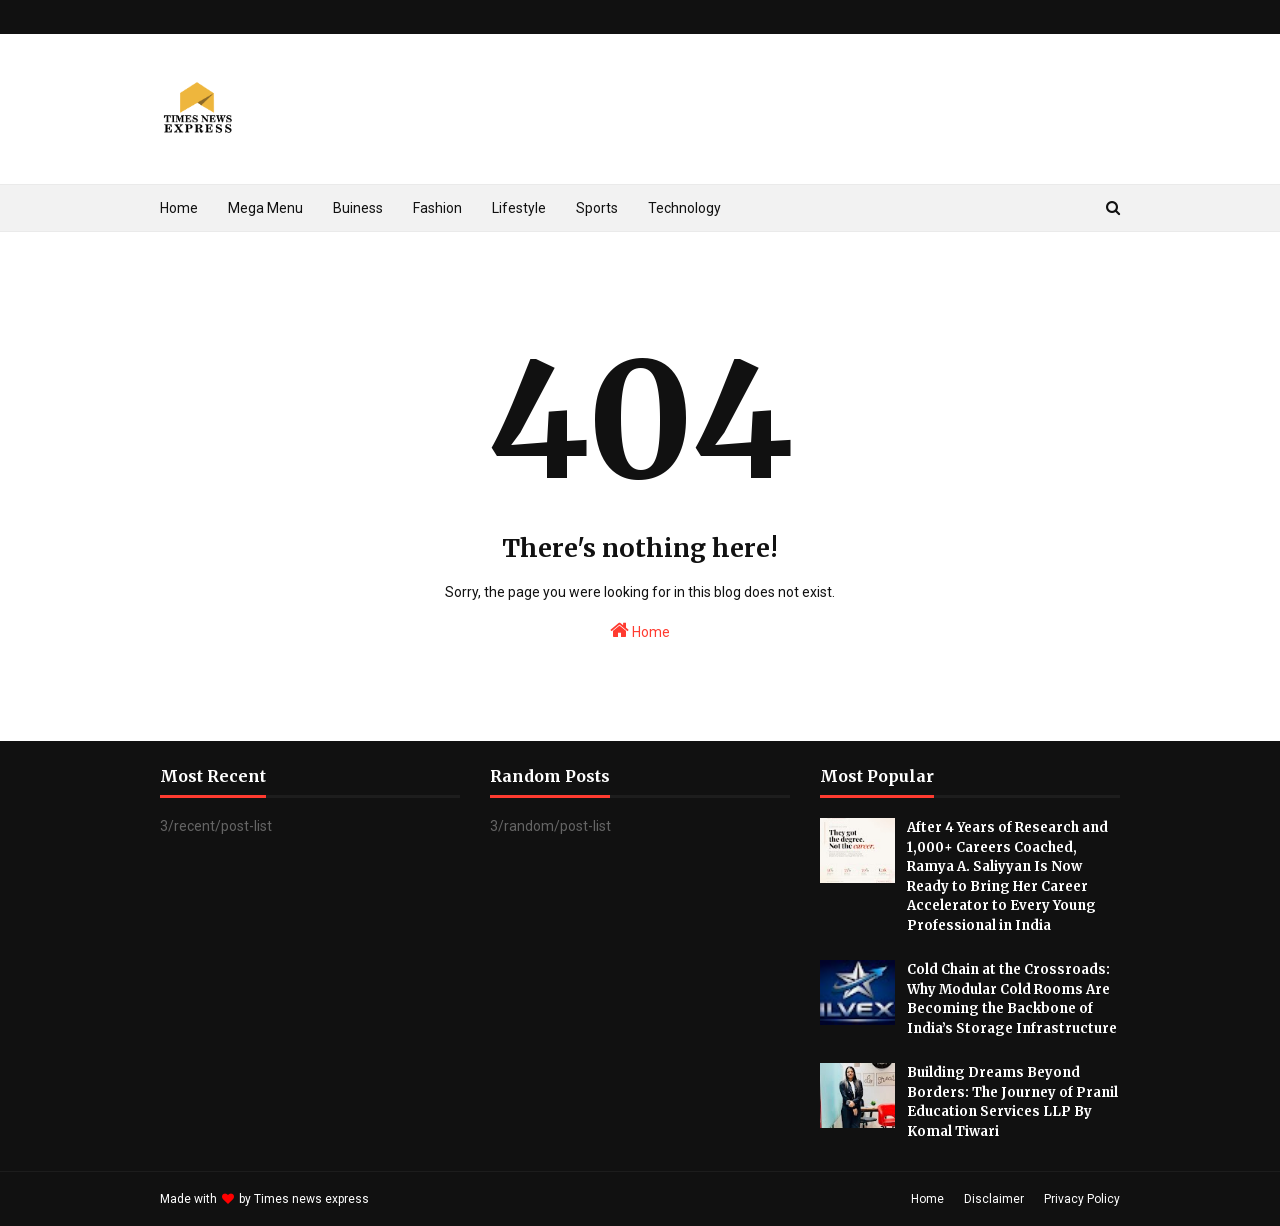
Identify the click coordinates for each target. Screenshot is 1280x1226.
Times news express (311, 1199)
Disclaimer (994, 1199)
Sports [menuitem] (597, 208)
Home (640, 630)
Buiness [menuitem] (358, 208)
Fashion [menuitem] (437, 208)
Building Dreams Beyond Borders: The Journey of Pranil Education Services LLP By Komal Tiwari (1012, 1102)
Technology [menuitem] (684, 208)
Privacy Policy (1082, 1199)
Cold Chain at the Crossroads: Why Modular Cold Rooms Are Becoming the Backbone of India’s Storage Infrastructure (1012, 999)
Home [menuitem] (179, 208)
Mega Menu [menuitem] (265, 208)
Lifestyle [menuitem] (519, 208)
